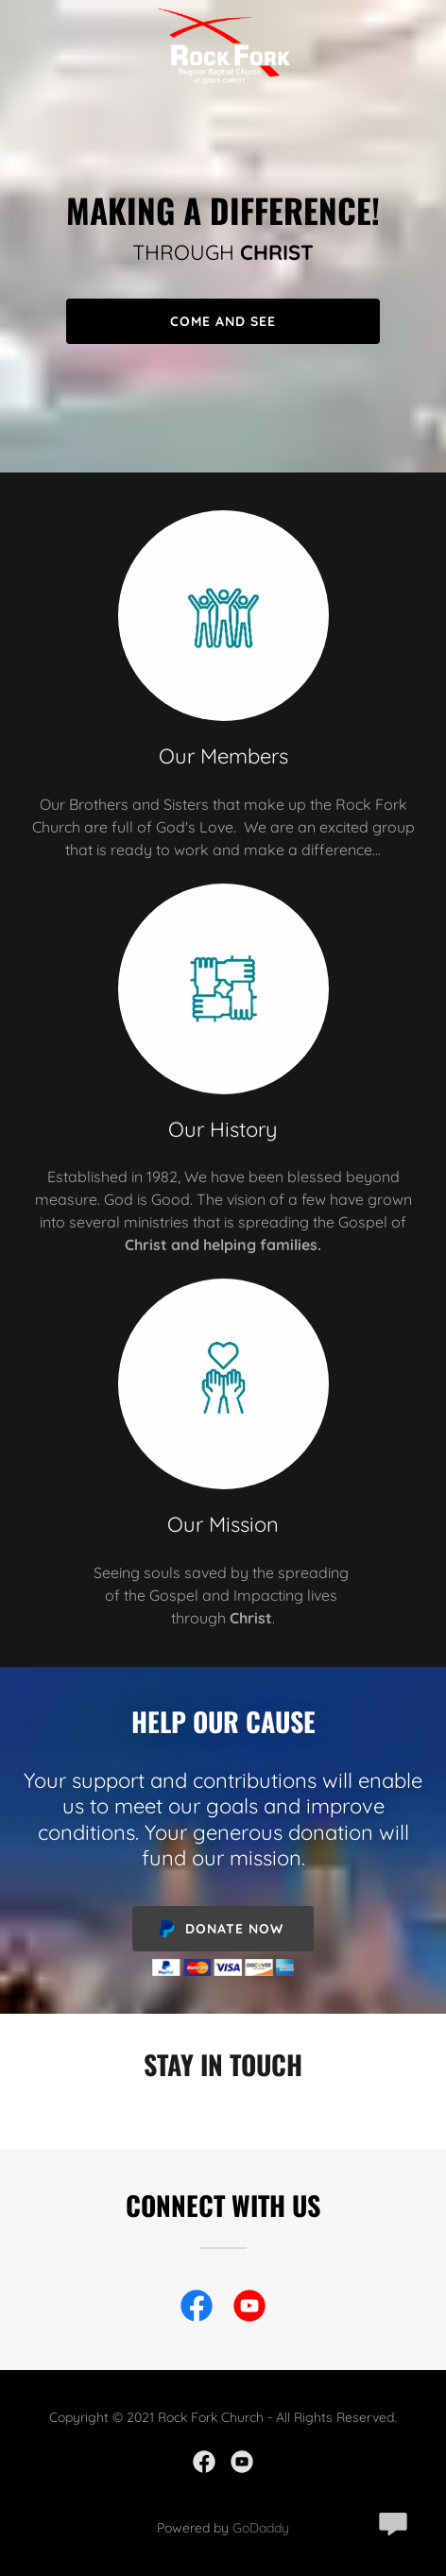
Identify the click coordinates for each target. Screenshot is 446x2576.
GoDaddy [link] (260, 2527)
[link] (222, 15)
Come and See (223, 321)
